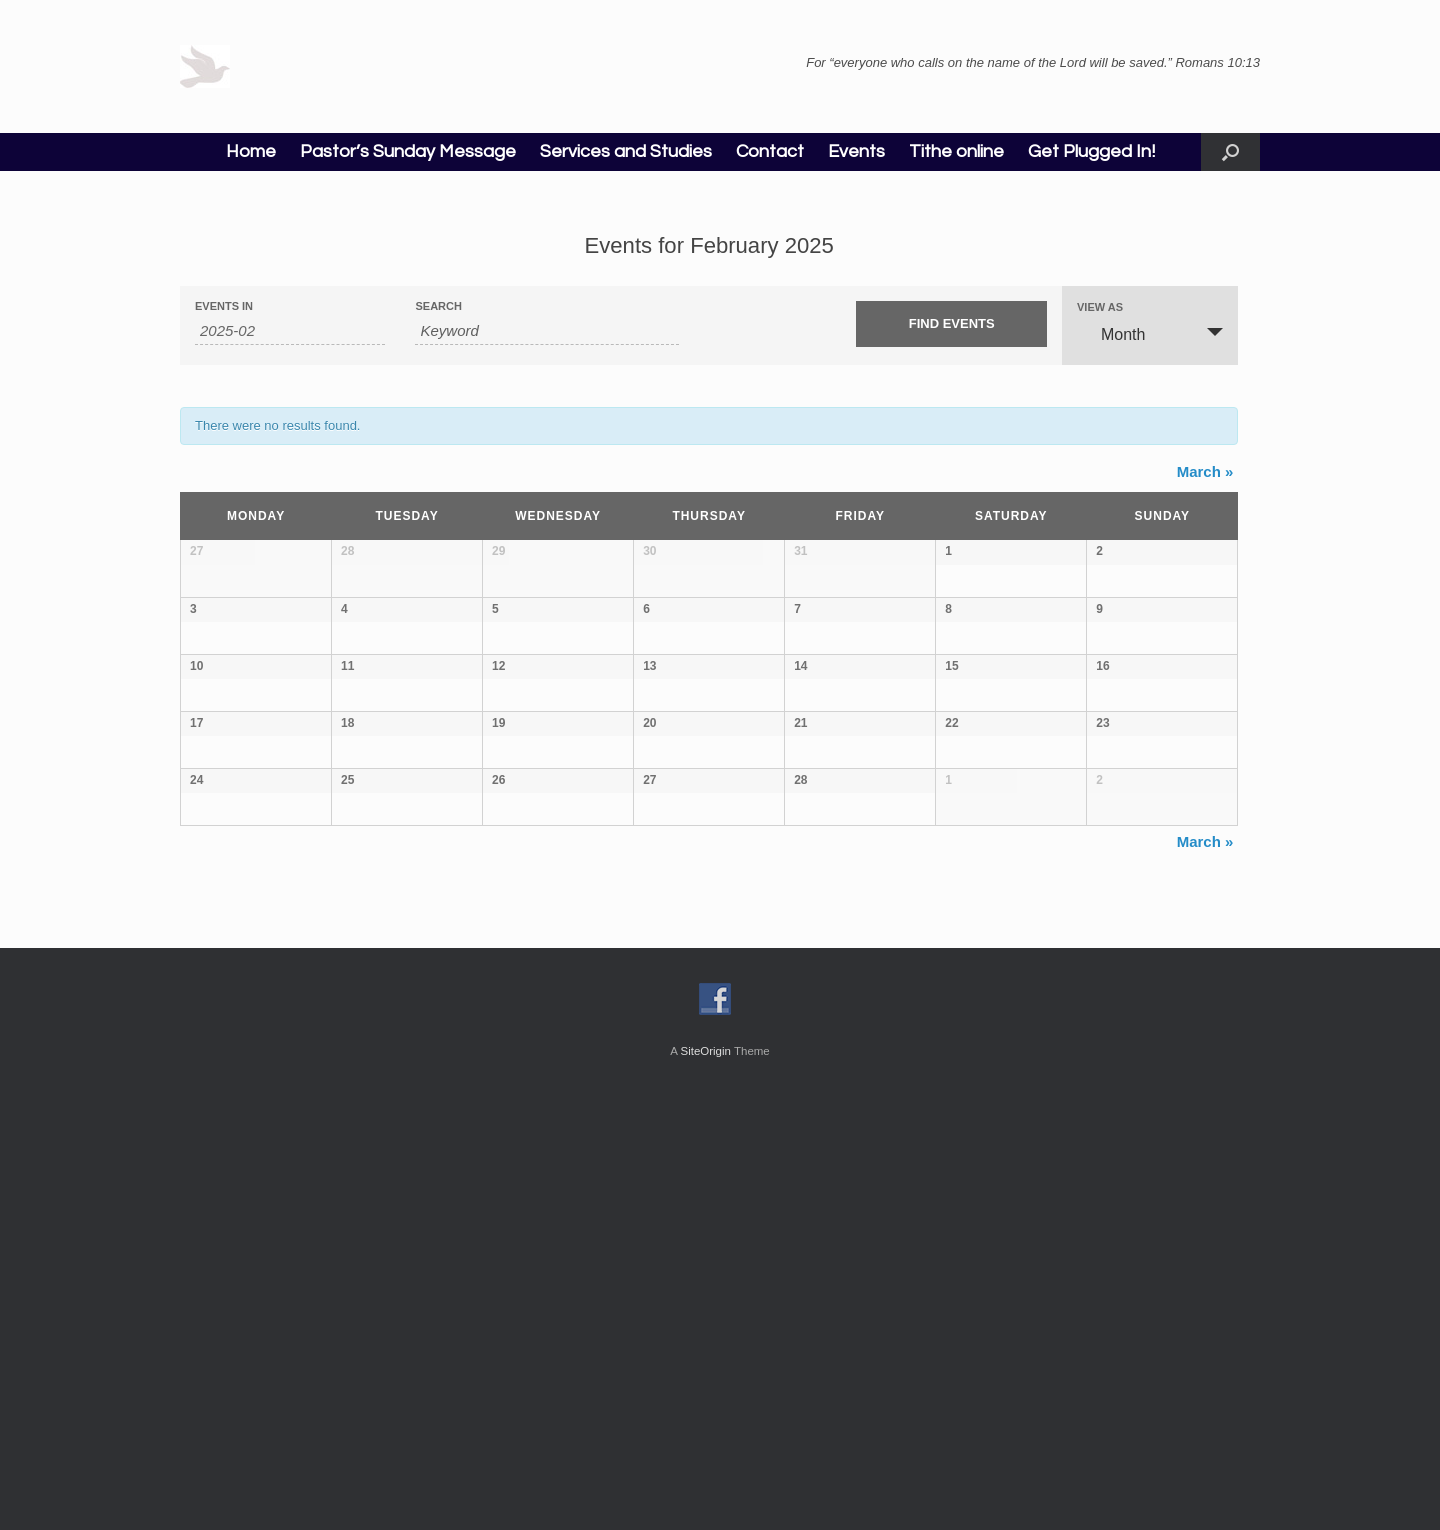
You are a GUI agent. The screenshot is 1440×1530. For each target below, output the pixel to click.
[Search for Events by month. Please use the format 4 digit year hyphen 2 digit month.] (290, 331)
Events (856, 151)
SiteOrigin (705, 1491)
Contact (770, 151)
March (1205, 471)
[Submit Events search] (951, 324)
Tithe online (956, 151)
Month (1111, 333)
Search (438, 306)
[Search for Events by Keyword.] (547, 331)
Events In (224, 306)
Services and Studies (626, 151)
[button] (1230, 152)
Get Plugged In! (1091, 151)
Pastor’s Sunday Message (408, 151)
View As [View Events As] (1100, 307)
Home (251, 151)
